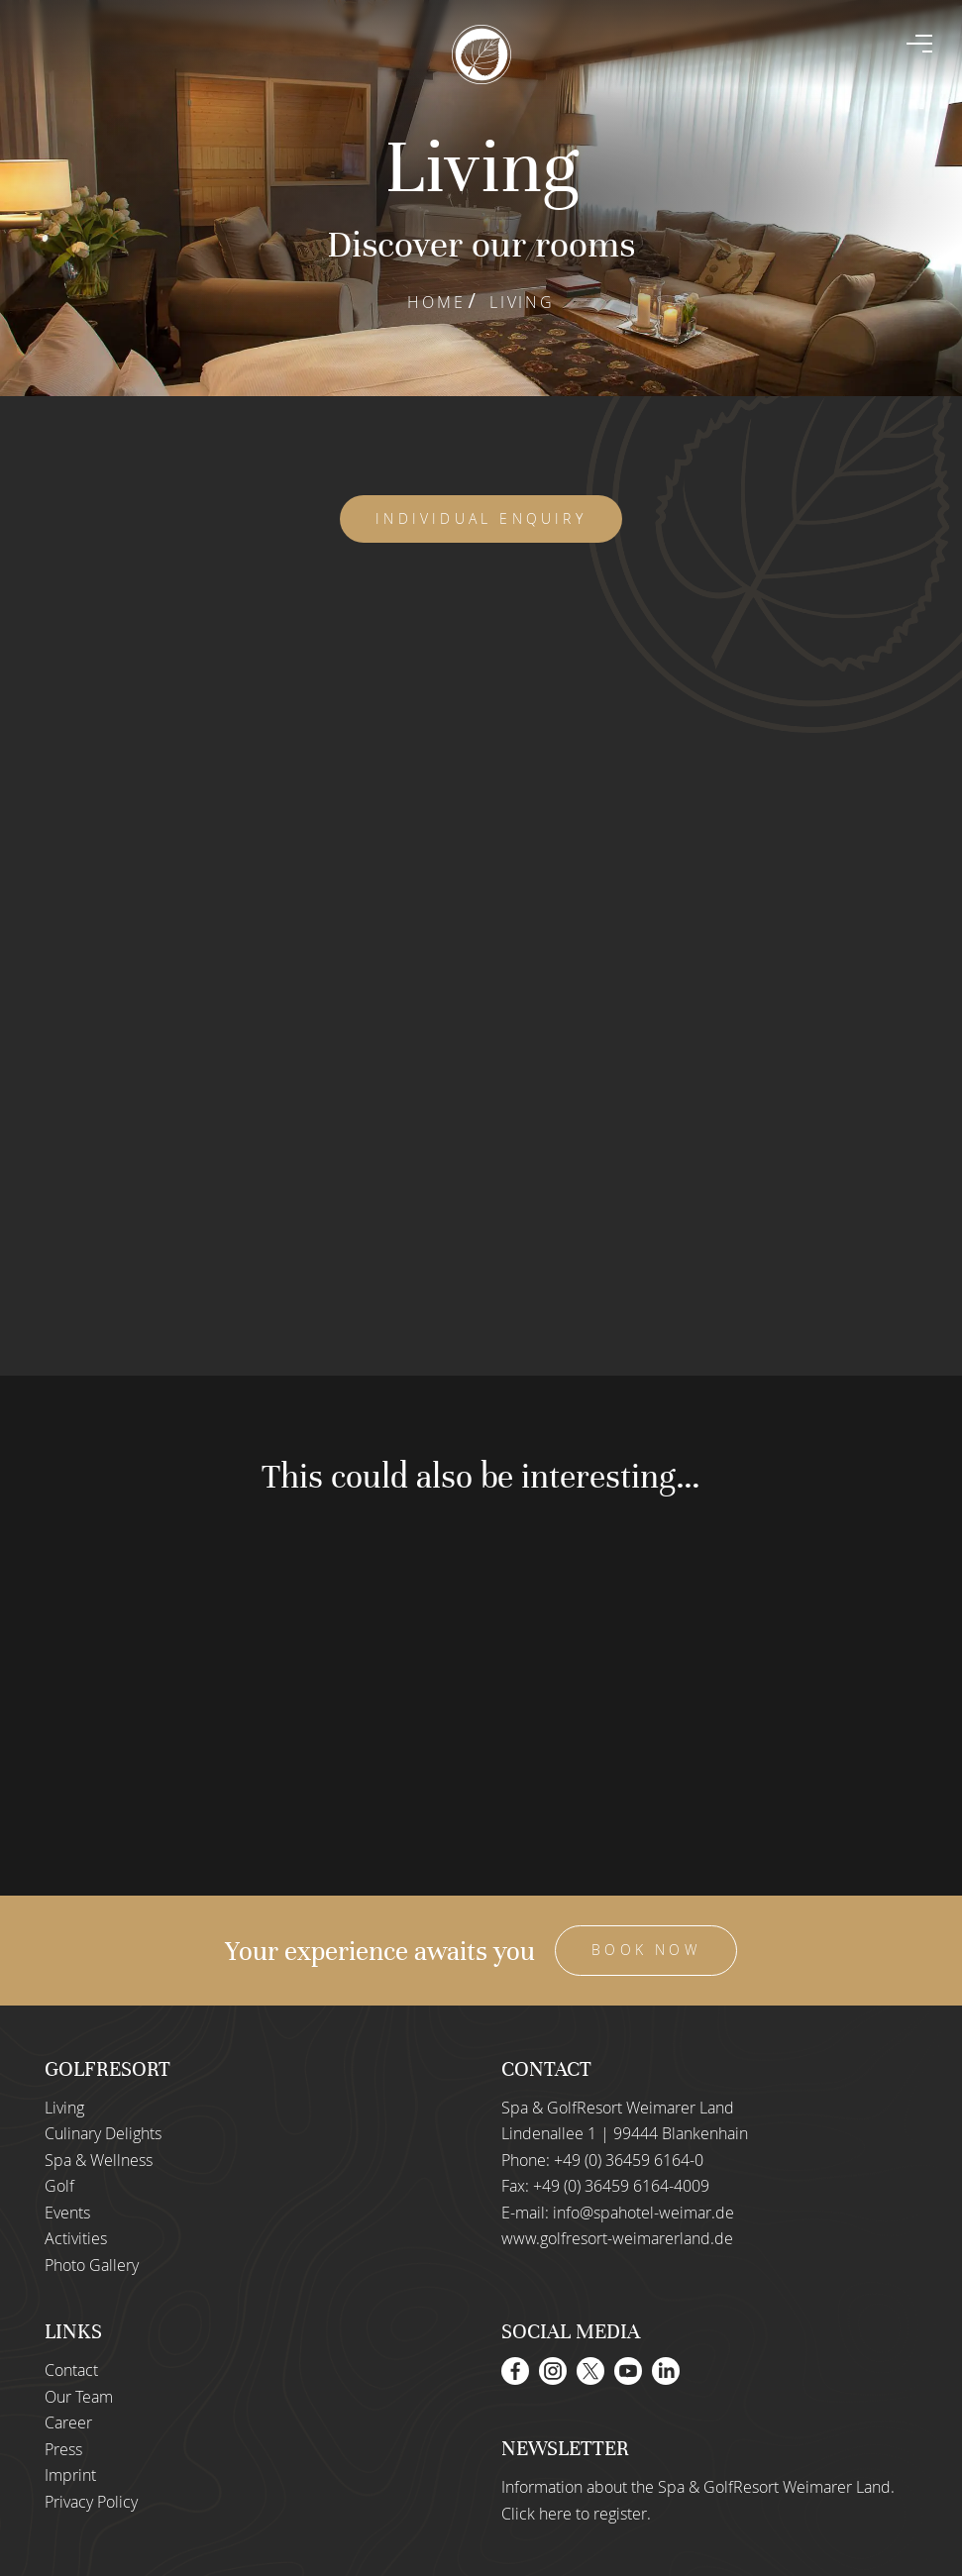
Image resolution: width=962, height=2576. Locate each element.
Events (67, 2212)
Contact (71, 2370)
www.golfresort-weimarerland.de (617, 2238)
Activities (76, 2238)
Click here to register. (576, 2513)
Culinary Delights (103, 2133)
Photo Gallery (92, 2265)
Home (436, 302)
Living (64, 2107)
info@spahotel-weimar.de (643, 2212)
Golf (59, 2186)
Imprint (70, 2475)
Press (63, 2449)
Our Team (79, 2397)
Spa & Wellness (99, 2160)
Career (68, 2422)
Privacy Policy (91, 2502)
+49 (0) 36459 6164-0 (628, 2160)
